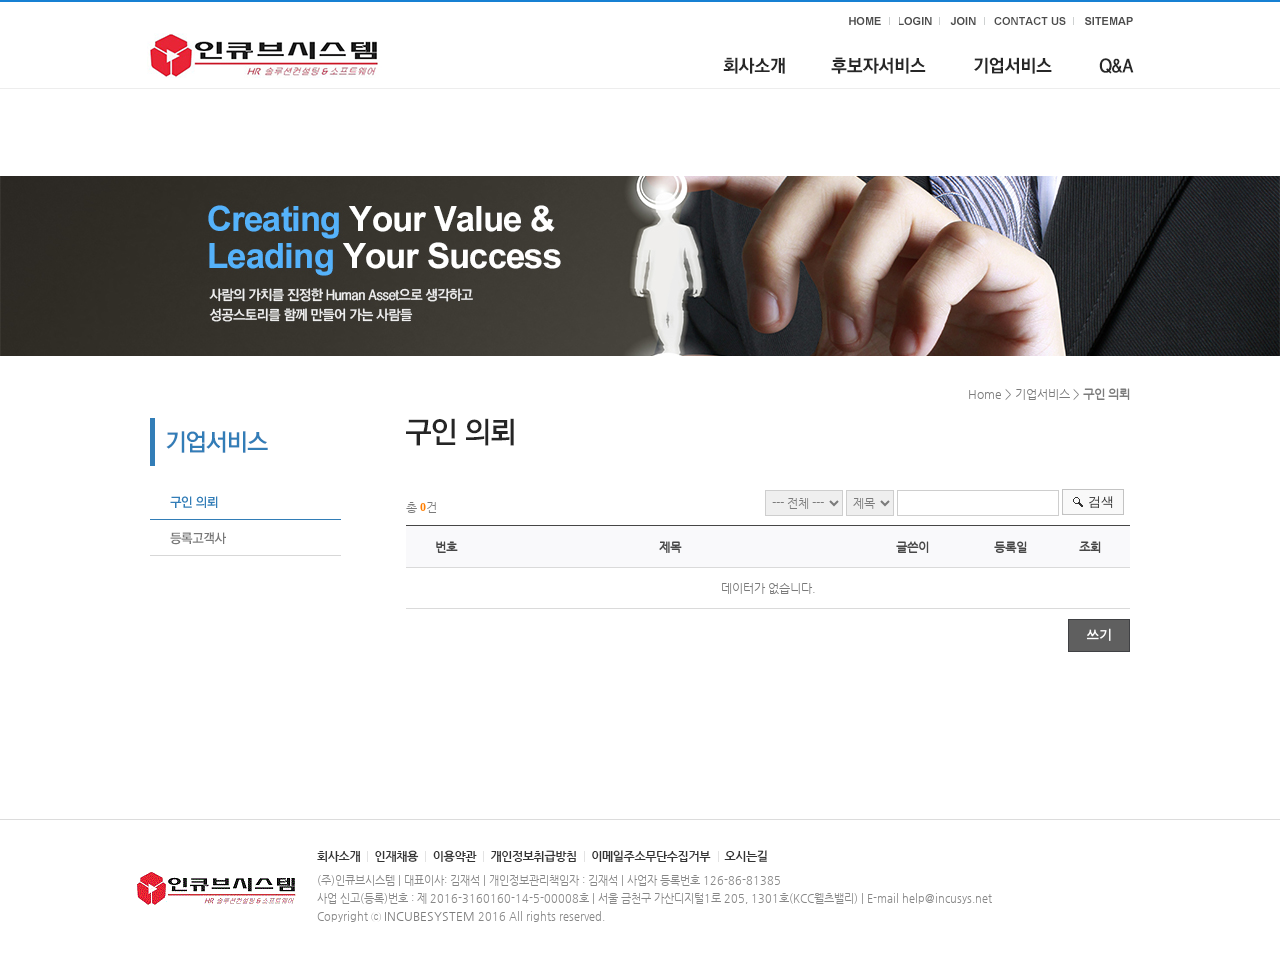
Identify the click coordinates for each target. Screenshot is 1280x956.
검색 (1101, 501)
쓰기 (1099, 634)
